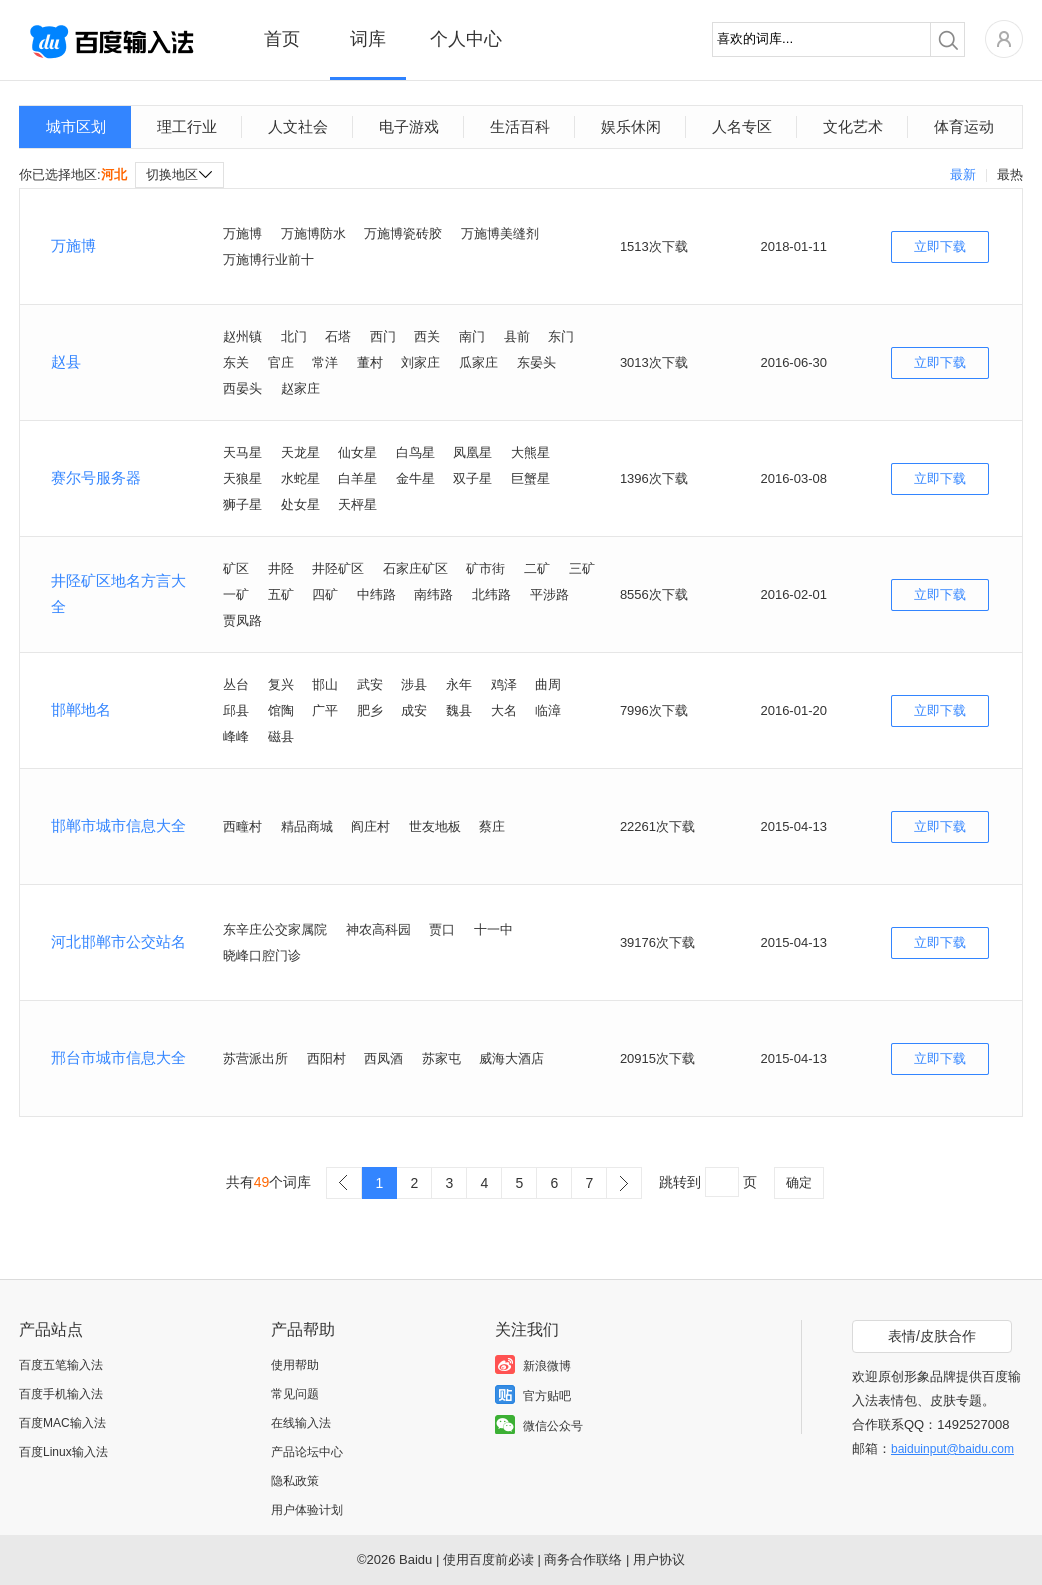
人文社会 (298, 126)
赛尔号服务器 (96, 477)
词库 (368, 39)
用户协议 (659, 1559)
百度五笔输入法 (61, 1365)
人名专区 (742, 126)
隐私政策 (295, 1481)
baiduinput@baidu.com (952, 1449)
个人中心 (466, 39)
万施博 (73, 245)
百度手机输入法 (61, 1394)
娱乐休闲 (631, 126)
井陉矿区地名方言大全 (118, 593)
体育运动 (964, 126)
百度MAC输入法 (62, 1423)
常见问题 (295, 1394)
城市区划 (76, 126)
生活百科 (520, 126)
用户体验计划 (307, 1510)
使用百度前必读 (488, 1559)
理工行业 (187, 126)
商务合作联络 (583, 1559)
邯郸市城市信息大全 (118, 825)
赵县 (66, 361)
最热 (1010, 174)
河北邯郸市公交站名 (118, 941)
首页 (282, 39)
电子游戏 (409, 126)
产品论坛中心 (307, 1452)
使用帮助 (295, 1365)
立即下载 (940, 246)
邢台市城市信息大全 (118, 1057)
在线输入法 (301, 1423)
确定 (799, 1182)
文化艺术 (853, 126)
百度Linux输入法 (63, 1452)
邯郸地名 (81, 709)
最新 (963, 174)
